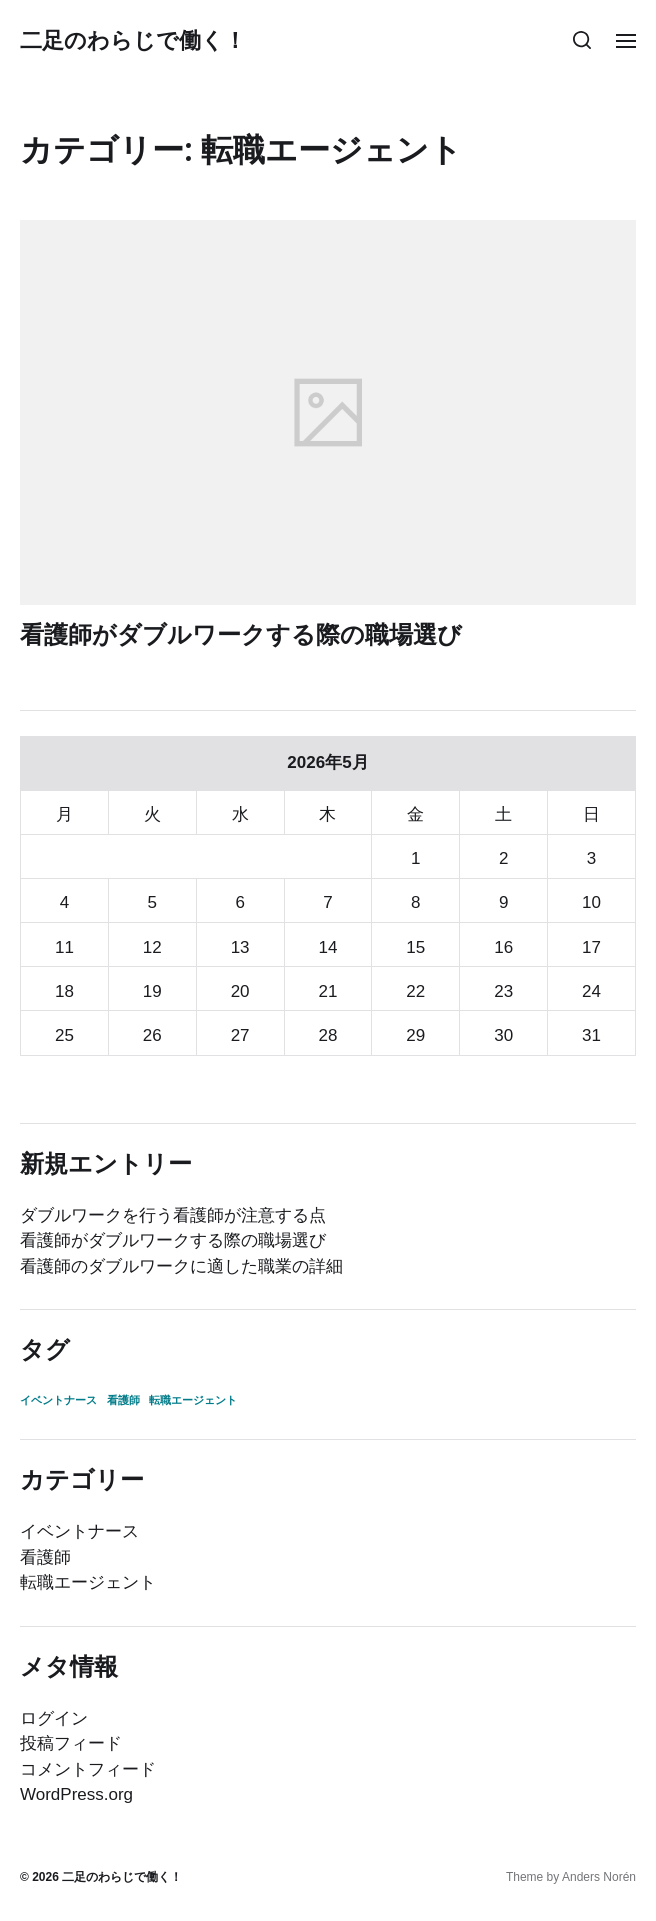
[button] (582, 40)
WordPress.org (76, 1794)
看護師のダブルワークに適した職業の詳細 (181, 1266)
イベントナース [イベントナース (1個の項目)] (58, 1400)
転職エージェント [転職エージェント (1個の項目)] (193, 1400)
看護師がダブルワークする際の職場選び (241, 634)
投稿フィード (71, 1743)
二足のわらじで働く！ (133, 40)
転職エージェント (88, 1582)
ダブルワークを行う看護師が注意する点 (173, 1215)
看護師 (45, 1557)
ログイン (54, 1718)
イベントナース (79, 1531)
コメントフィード (88, 1769)
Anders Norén (599, 1877)
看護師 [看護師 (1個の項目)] (123, 1400)
